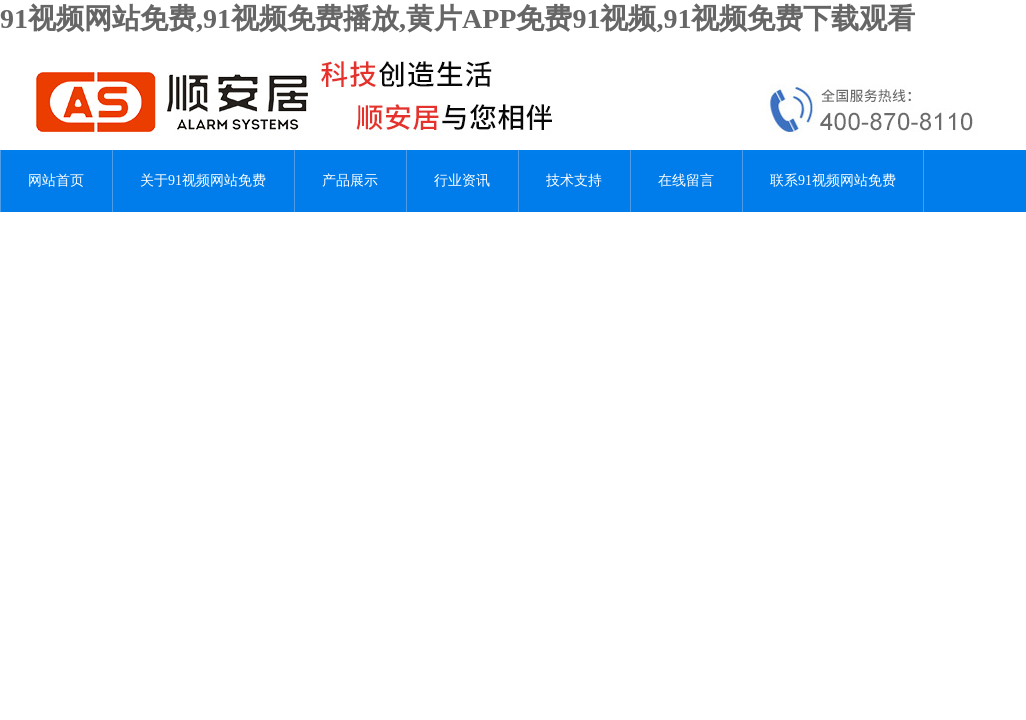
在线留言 (686, 180)
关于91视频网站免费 (203, 180)
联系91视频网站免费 (833, 180)
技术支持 (574, 180)
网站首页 (56, 180)
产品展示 (350, 180)
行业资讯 (462, 180)
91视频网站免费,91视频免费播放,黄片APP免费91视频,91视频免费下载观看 (457, 18)
